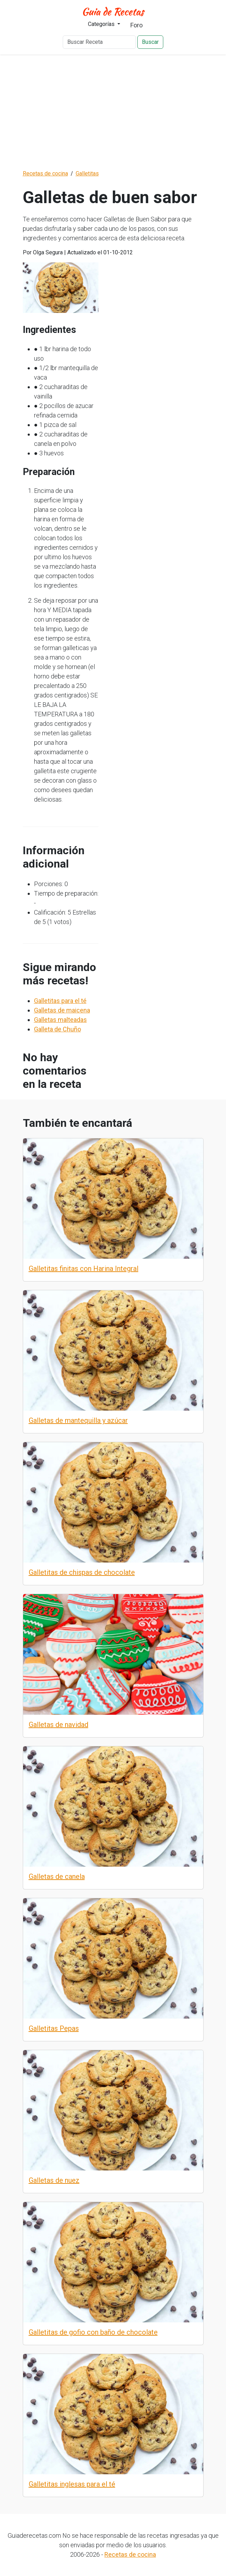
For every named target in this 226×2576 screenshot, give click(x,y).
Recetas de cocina (130, 2554)
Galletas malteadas (60, 1019)
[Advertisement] (113, 112)
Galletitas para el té (60, 1000)
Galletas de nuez (54, 2180)
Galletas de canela (57, 1876)
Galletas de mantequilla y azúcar (78, 1420)
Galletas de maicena (62, 1010)
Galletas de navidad (58, 1724)
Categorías (102, 24)
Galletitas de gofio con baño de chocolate (93, 2332)
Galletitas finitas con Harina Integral (83, 1268)
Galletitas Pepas (54, 2028)
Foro (136, 25)
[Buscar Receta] (99, 42)
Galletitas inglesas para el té (72, 2484)
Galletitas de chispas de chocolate (82, 1572)
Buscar (150, 42)
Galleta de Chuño (57, 1029)
